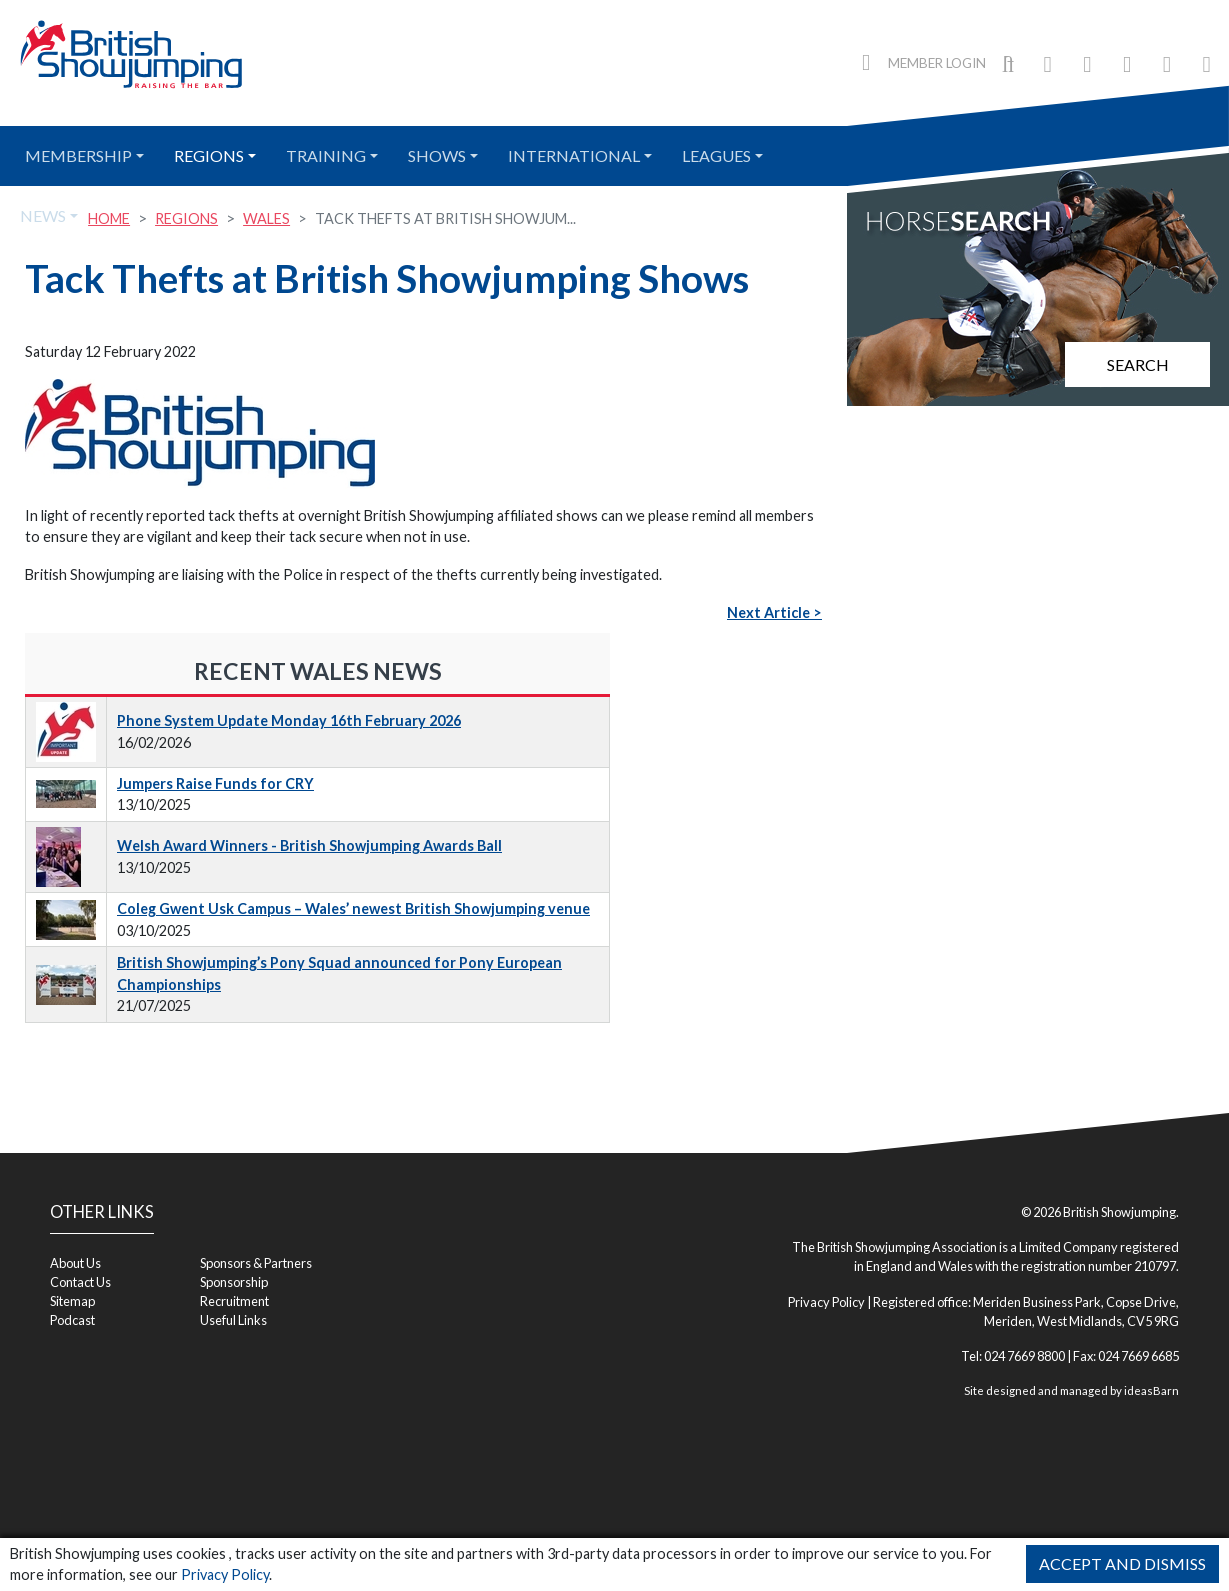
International (574, 155)
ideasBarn (1151, 1390)
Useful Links (233, 1320)
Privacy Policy (225, 1574)
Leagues (716, 155)
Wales (266, 218)
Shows (437, 155)
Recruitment (234, 1301)
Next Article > (774, 612)
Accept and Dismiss (1122, 1563)
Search (1138, 364)
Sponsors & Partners (256, 1263)
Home (109, 218)
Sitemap (72, 1301)
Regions (209, 155)
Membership (78, 155)
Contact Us (80, 1282)
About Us (75, 1263)
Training (326, 155)
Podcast (72, 1320)
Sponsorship (234, 1282)
